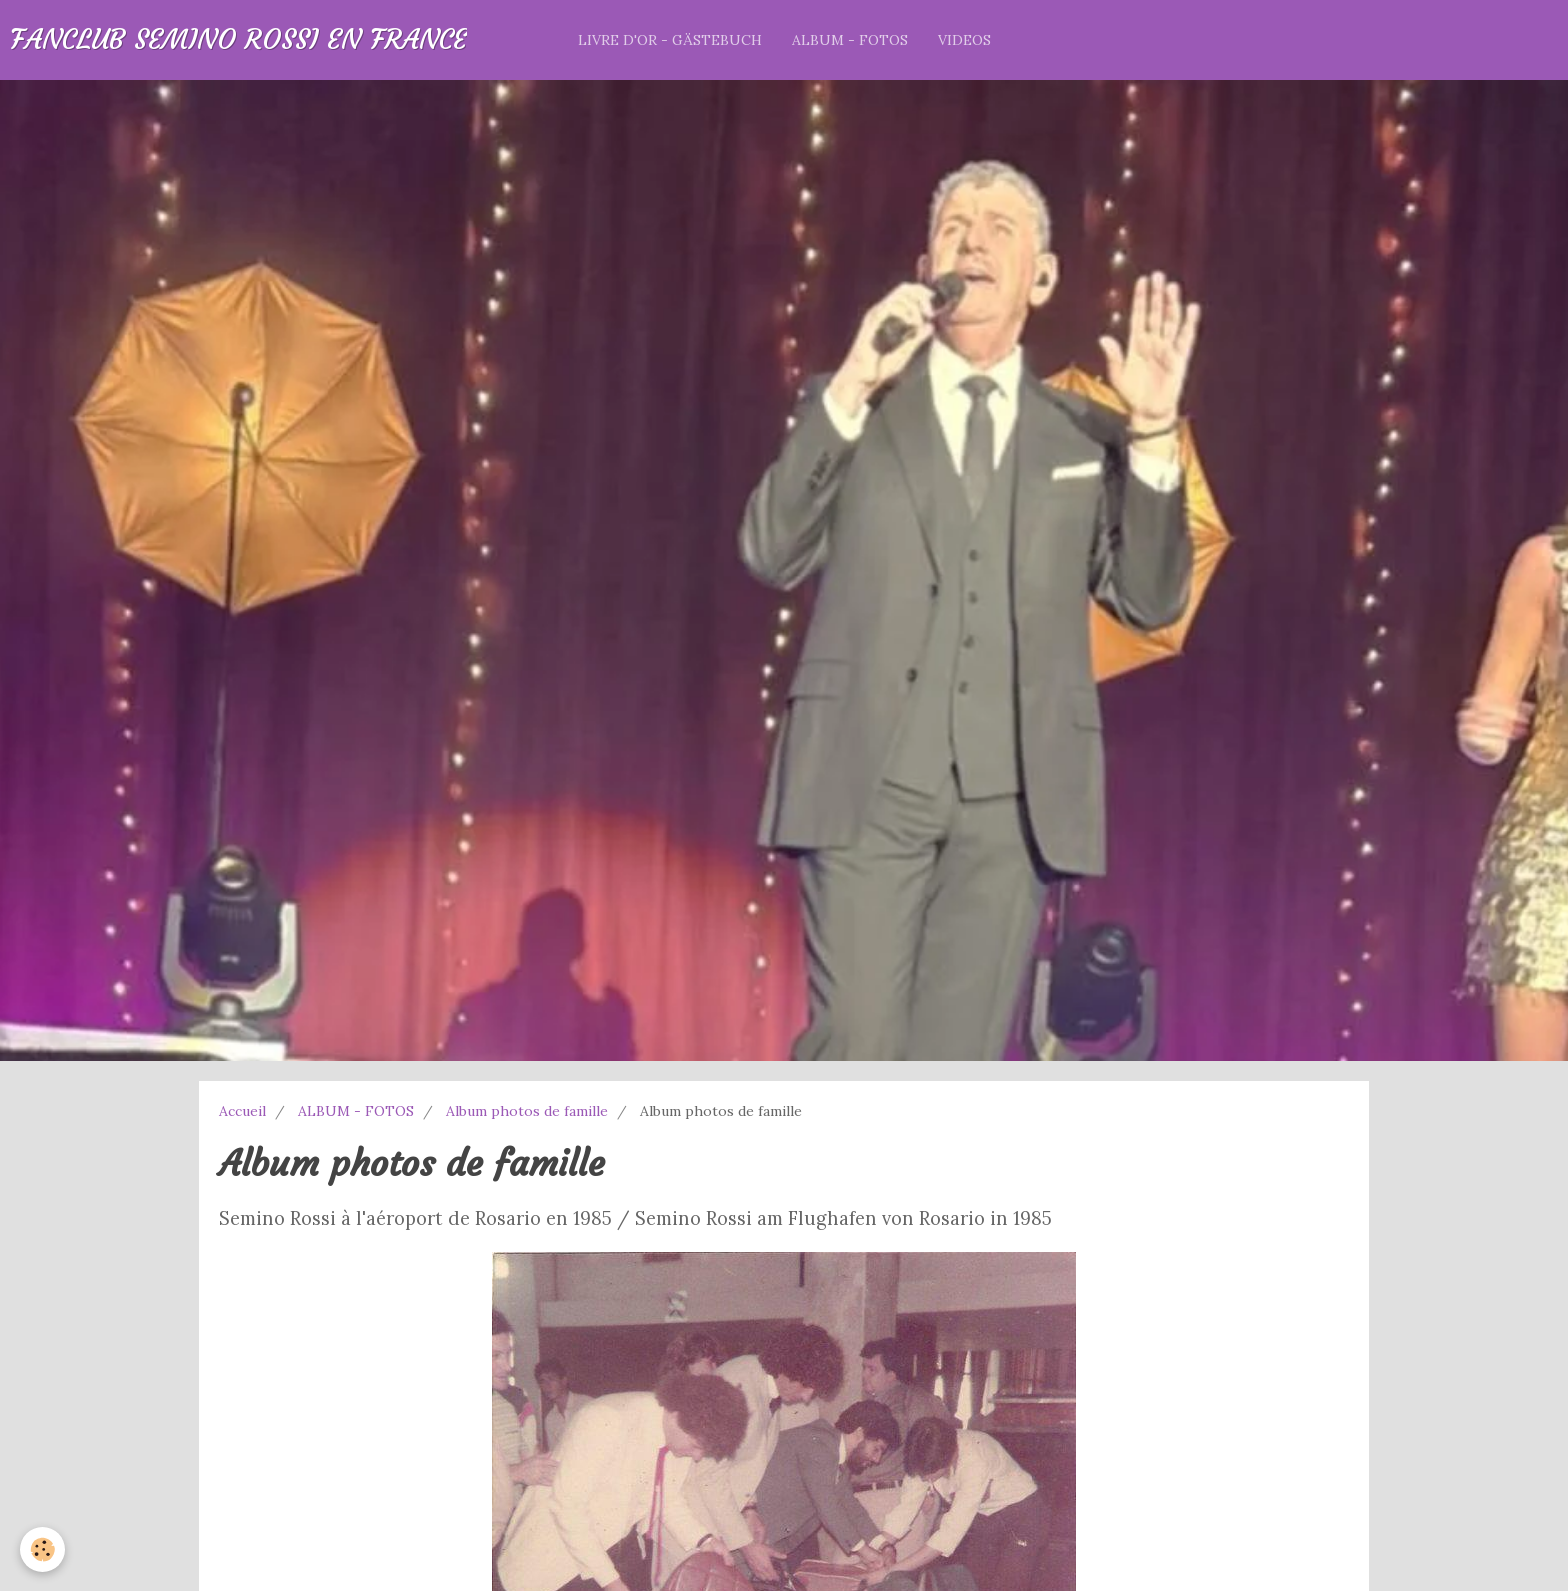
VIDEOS (964, 40)
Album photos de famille (527, 1111)
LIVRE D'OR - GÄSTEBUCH (670, 40)
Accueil (242, 1111)
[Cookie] (42, 1549)
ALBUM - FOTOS (850, 40)
